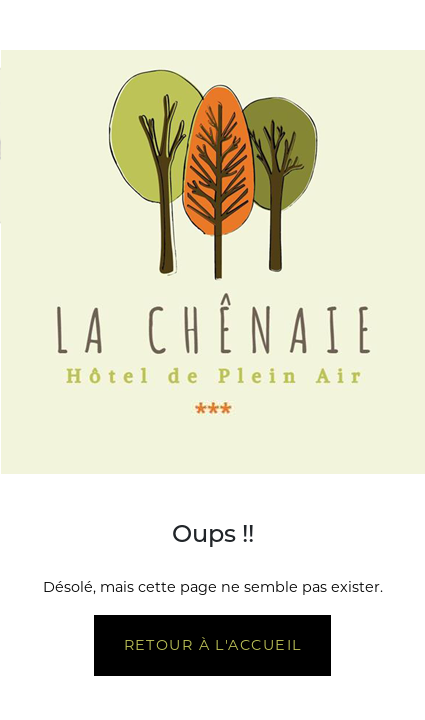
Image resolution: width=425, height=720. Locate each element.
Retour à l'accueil (213, 645)
